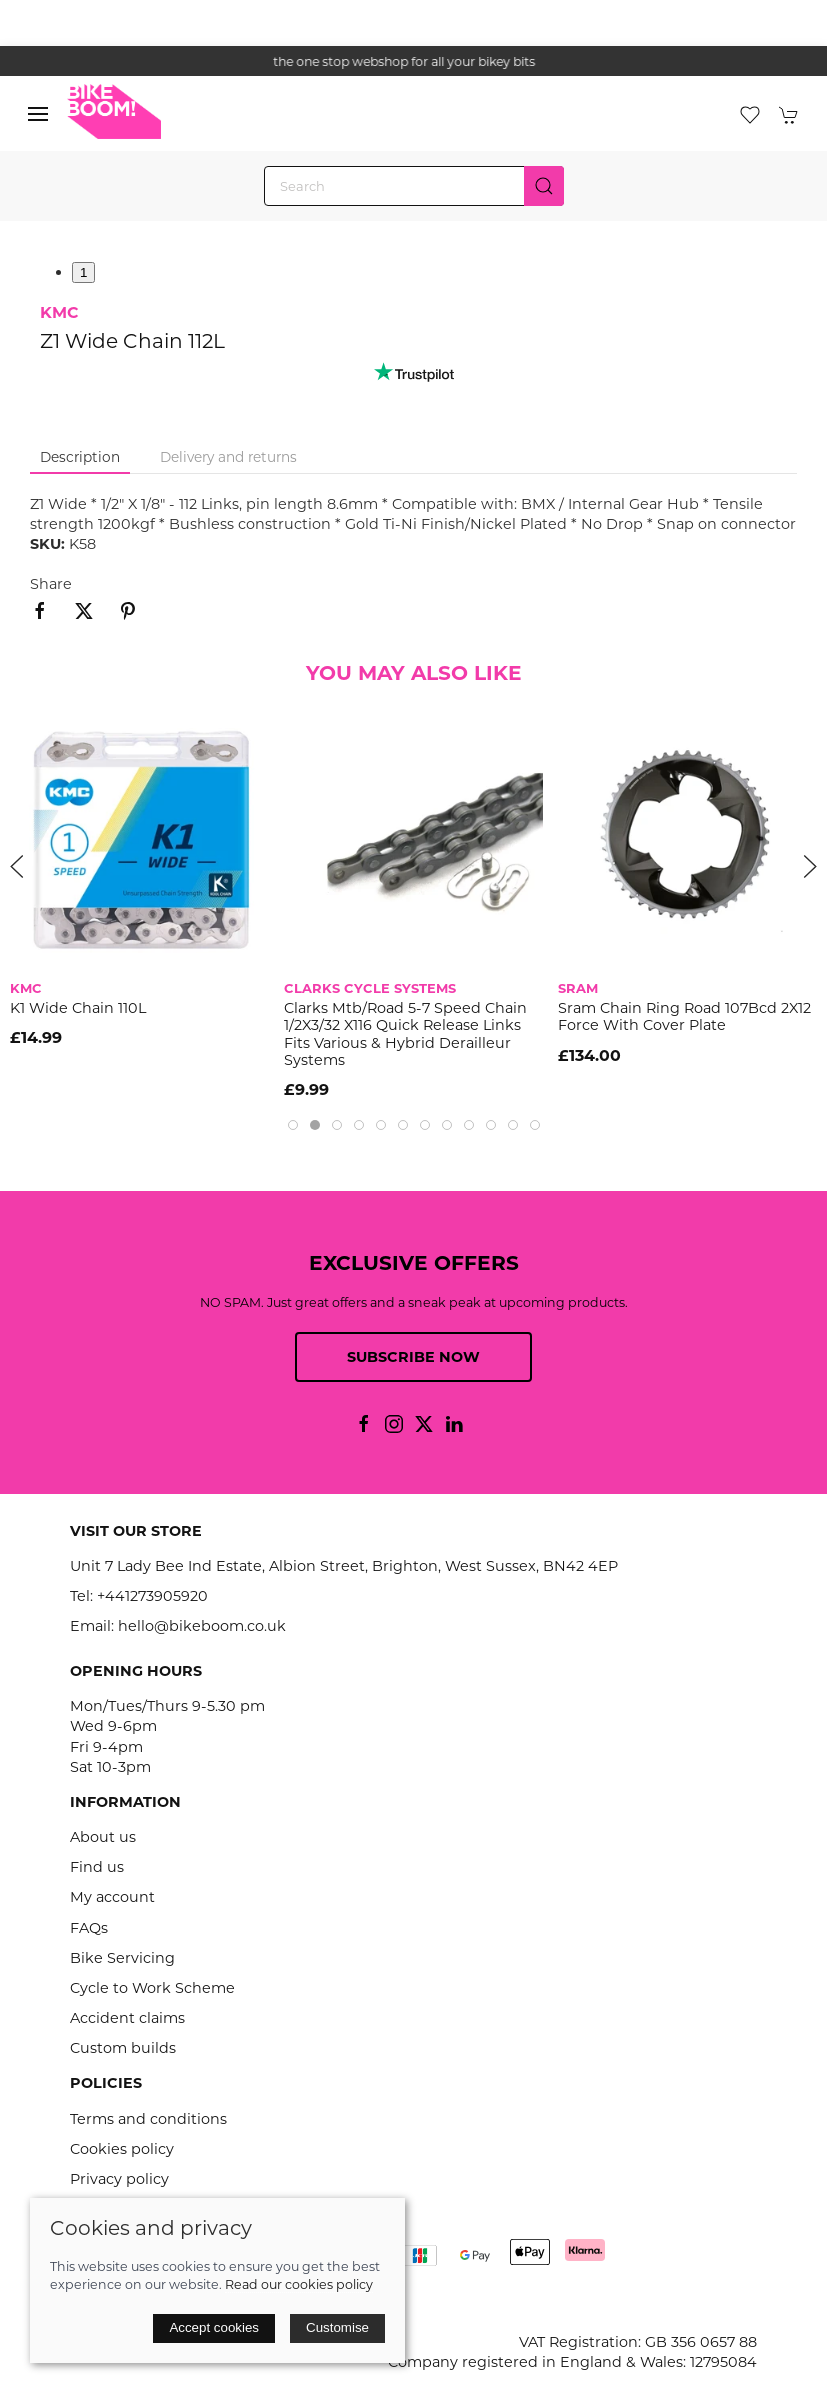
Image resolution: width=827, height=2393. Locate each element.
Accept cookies (214, 2327)
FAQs (89, 1928)
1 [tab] (83, 272)
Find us (97, 1867)
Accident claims (127, 2018)
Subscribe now (413, 1357)
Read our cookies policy (299, 2284)
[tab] (293, 1125)
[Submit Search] (544, 186)
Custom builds (123, 2048)
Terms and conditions (148, 2119)
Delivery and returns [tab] (228, 457)
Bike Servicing (122, 1958)
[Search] (414, 186)
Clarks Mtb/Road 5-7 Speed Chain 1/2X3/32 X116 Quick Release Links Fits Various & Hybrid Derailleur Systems (405, 1034)
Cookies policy (122, 2149)
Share (51, 584)
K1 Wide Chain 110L (78, 1008)
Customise (337, 2327)
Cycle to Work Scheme (152, 1988)
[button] (38, 114)
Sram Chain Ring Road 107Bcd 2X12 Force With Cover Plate (684, 1016)
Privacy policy (119, 2179)
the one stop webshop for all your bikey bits (414, 61)
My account (112, 1897)
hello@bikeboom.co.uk (202, 1626)
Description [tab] (80, 457)
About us (103, 1837)
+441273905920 (152, 1596)
